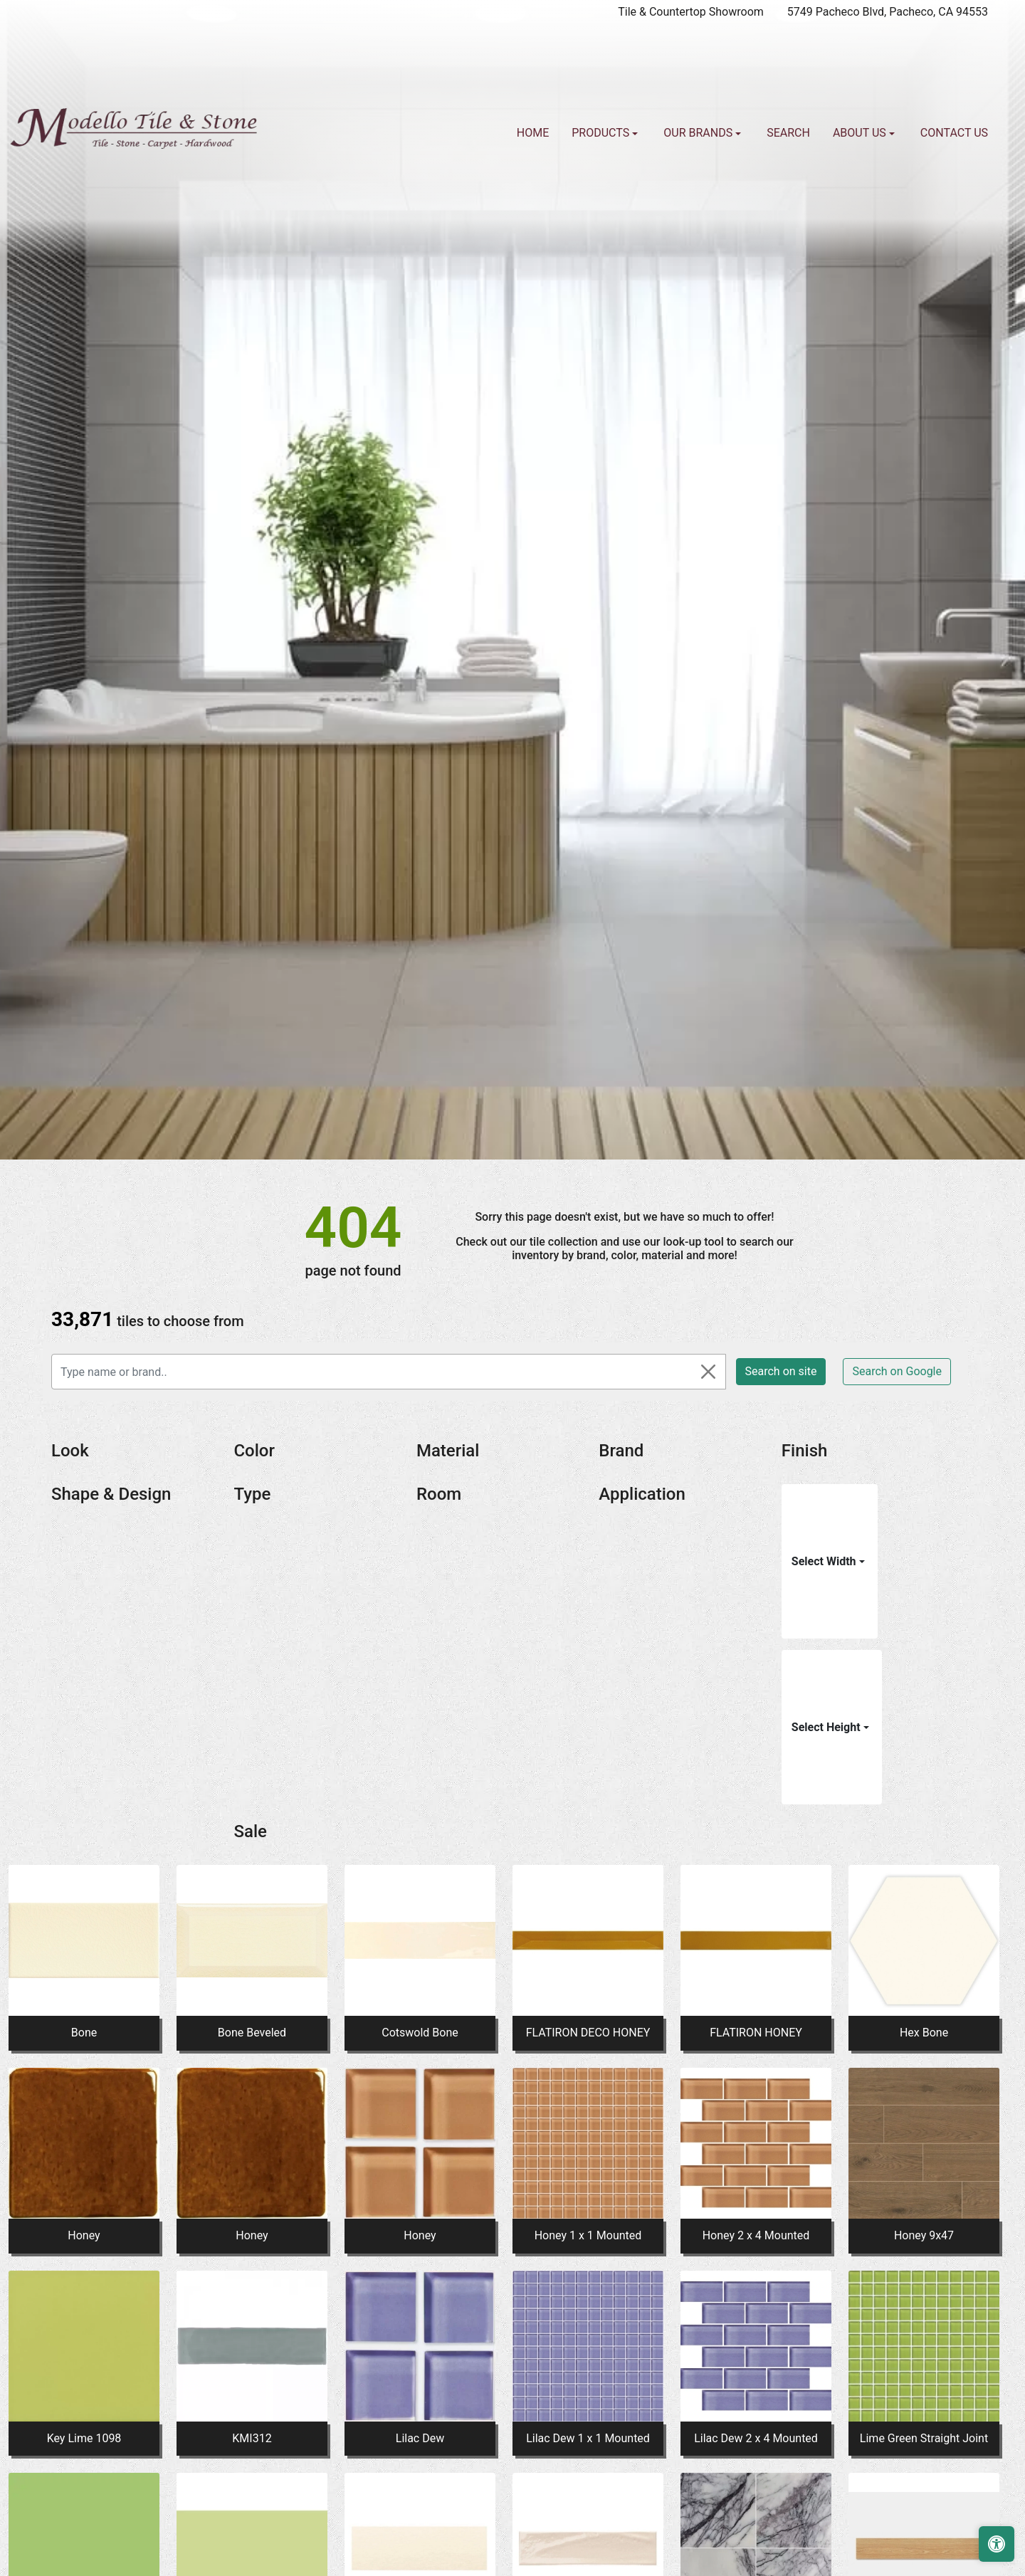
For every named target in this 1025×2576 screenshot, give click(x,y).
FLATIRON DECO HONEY (588, 2032)
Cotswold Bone (420, 2032)
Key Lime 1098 (84, 2438)
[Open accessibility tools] (996, 2544)
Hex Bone (924, 2032)
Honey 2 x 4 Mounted (756, 2235)
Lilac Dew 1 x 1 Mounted (588, 2438)
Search (788, 133)
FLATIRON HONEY (756, 2032)
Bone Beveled (252, 2032)
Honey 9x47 (924, 2235)
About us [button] (861, 133)
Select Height (827, 1727)
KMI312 (251, 2438)
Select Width (825, 1561)
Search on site (781, 1371)
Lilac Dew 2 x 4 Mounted (756, 2438)
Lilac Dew (420, 2438)
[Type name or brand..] (388, 1371)
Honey (84, 2235)
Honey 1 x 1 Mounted (588, 2235)
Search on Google (897, 1371)
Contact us (954, 133)
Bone (84, 2032)
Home (533, 133)
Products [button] (602, 133)
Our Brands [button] (699, 133)
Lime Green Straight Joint (924, 2438)
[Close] (708, 1371)
